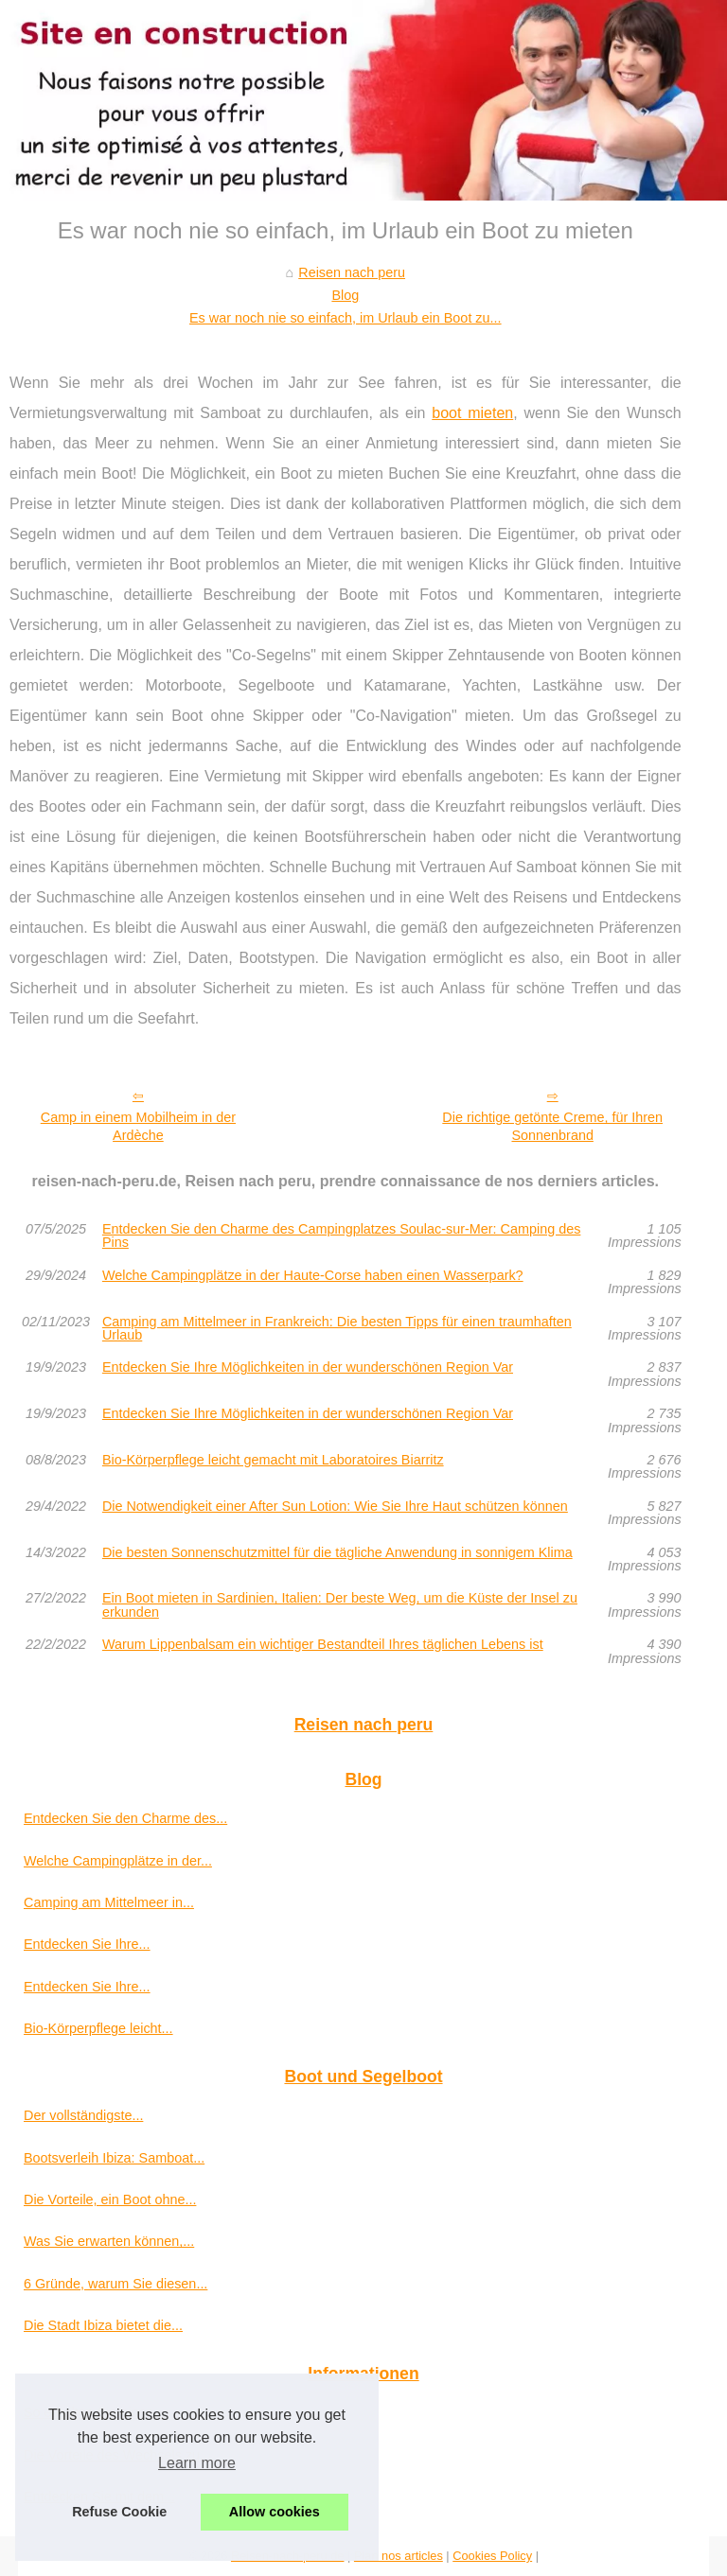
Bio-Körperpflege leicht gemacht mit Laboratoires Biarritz (273, 1460)
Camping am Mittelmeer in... (109, 1902)
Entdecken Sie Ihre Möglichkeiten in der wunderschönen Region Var (307, 1367)
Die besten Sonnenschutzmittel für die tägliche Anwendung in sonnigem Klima (337, 1553)
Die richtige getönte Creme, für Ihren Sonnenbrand (552, 1126)
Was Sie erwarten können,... (109, 2241)
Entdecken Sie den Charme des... (125, 1818)
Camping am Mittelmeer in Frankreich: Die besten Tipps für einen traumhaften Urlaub (337, 1328)
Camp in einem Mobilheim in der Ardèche (138, 1126)
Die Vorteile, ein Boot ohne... (110, 2199)
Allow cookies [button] (274, 2511)
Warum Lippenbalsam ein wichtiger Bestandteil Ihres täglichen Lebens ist (322, 1645)
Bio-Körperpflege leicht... (98, 2028)
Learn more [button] (197, 2463)
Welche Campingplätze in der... (118, 1860)
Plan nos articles (398, 2556)
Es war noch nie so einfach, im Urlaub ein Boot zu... (345, 317)
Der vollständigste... (83, 2115)
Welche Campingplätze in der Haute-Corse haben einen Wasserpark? (312, 1276)
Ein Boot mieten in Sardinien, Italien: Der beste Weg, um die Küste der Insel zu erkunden (339, 1605)
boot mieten (472, 413)
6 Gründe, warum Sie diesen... (115, 2283)
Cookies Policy (492, 2556)
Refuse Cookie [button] (119, 2511)
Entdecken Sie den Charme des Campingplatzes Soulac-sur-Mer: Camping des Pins (341, 1236)
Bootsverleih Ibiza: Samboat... (114, 2157)
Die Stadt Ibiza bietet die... (103, 2325)
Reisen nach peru (351, 272)
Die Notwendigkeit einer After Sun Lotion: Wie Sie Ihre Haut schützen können (335, 1506)
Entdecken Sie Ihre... (87, 1944)
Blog (345, 295)
